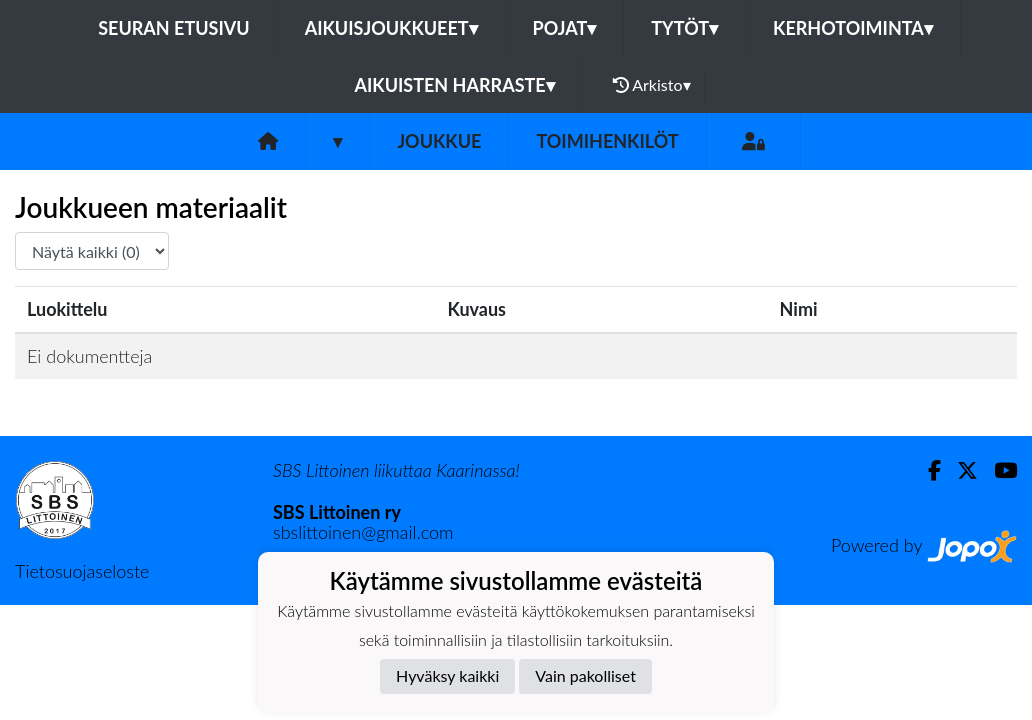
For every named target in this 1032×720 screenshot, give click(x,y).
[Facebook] (926, 470)
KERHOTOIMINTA (853, 28)
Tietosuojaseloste (82, 571)
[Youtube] (997, 470)
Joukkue (439, 141)
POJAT (565, 28)
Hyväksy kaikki (447, 675)
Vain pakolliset (585, 675)
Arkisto (652, 85)
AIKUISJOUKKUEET (391, 28)
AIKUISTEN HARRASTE (454, 85)
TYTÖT (684, 28)
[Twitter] (959, 470)
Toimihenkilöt (607, 141)
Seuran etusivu (174, 28)
